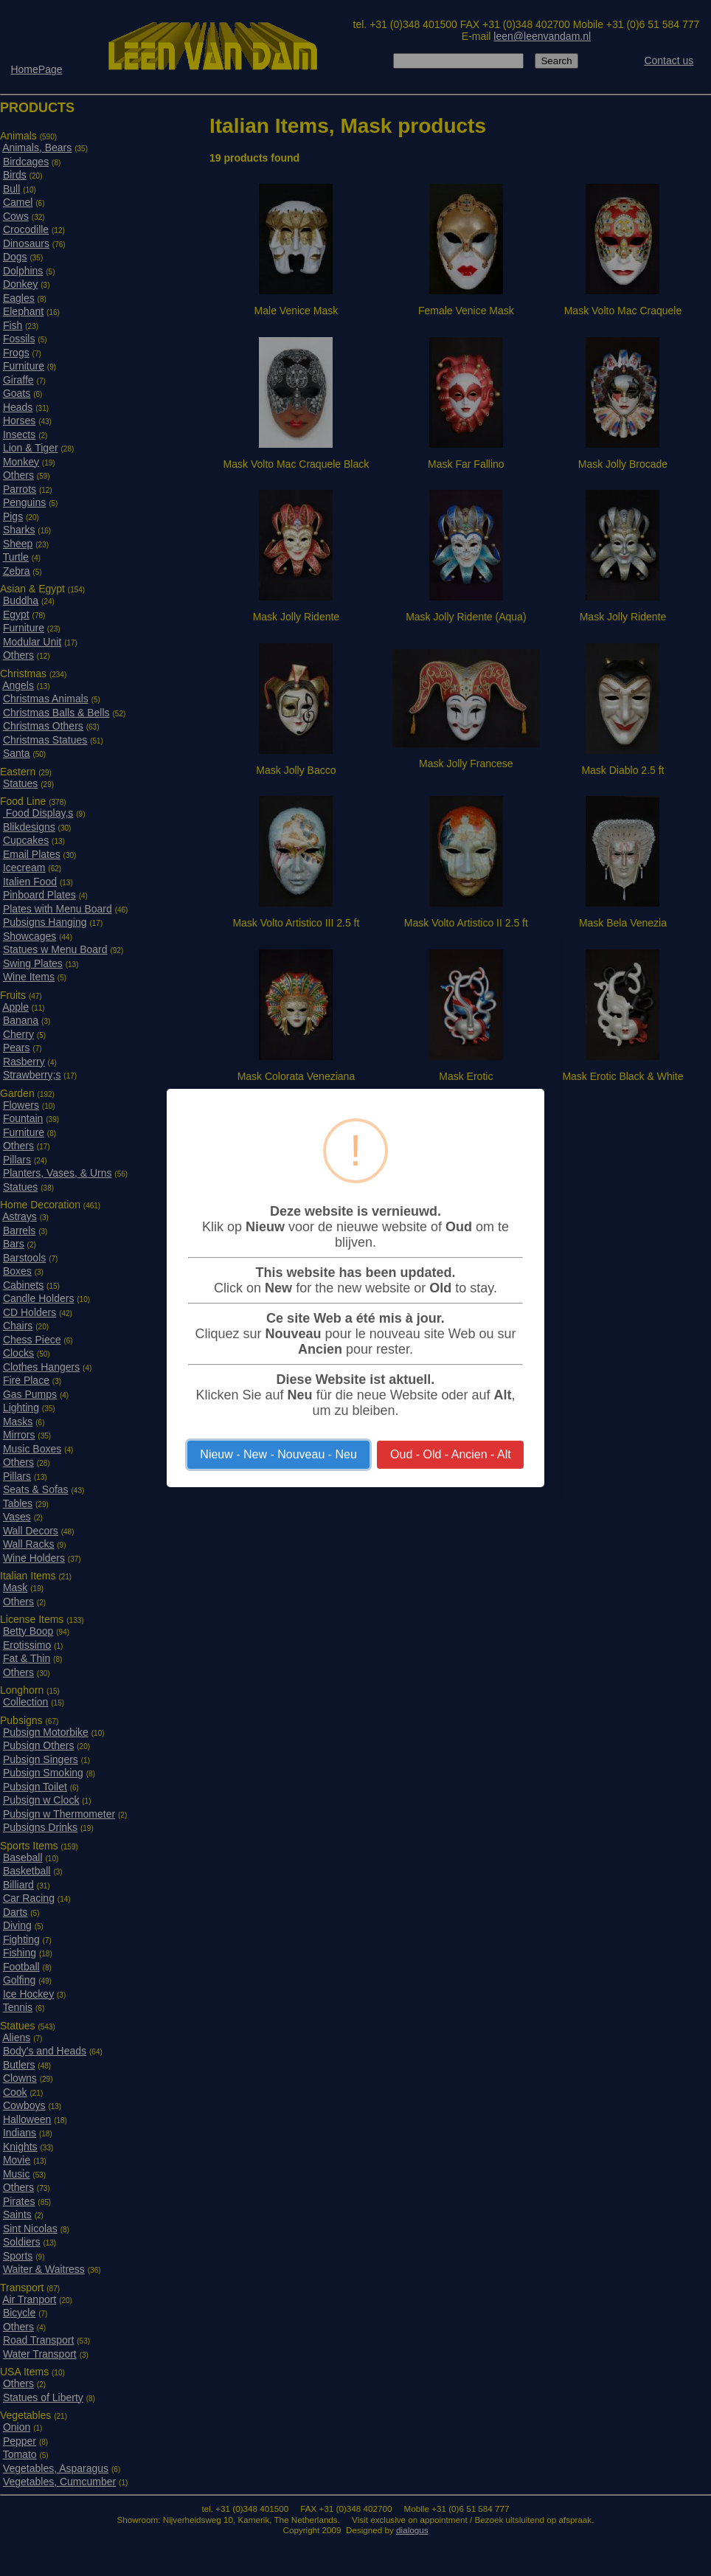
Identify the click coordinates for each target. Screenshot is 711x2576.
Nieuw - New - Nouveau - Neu (278, 1454)
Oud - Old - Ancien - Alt (450, 1454)
